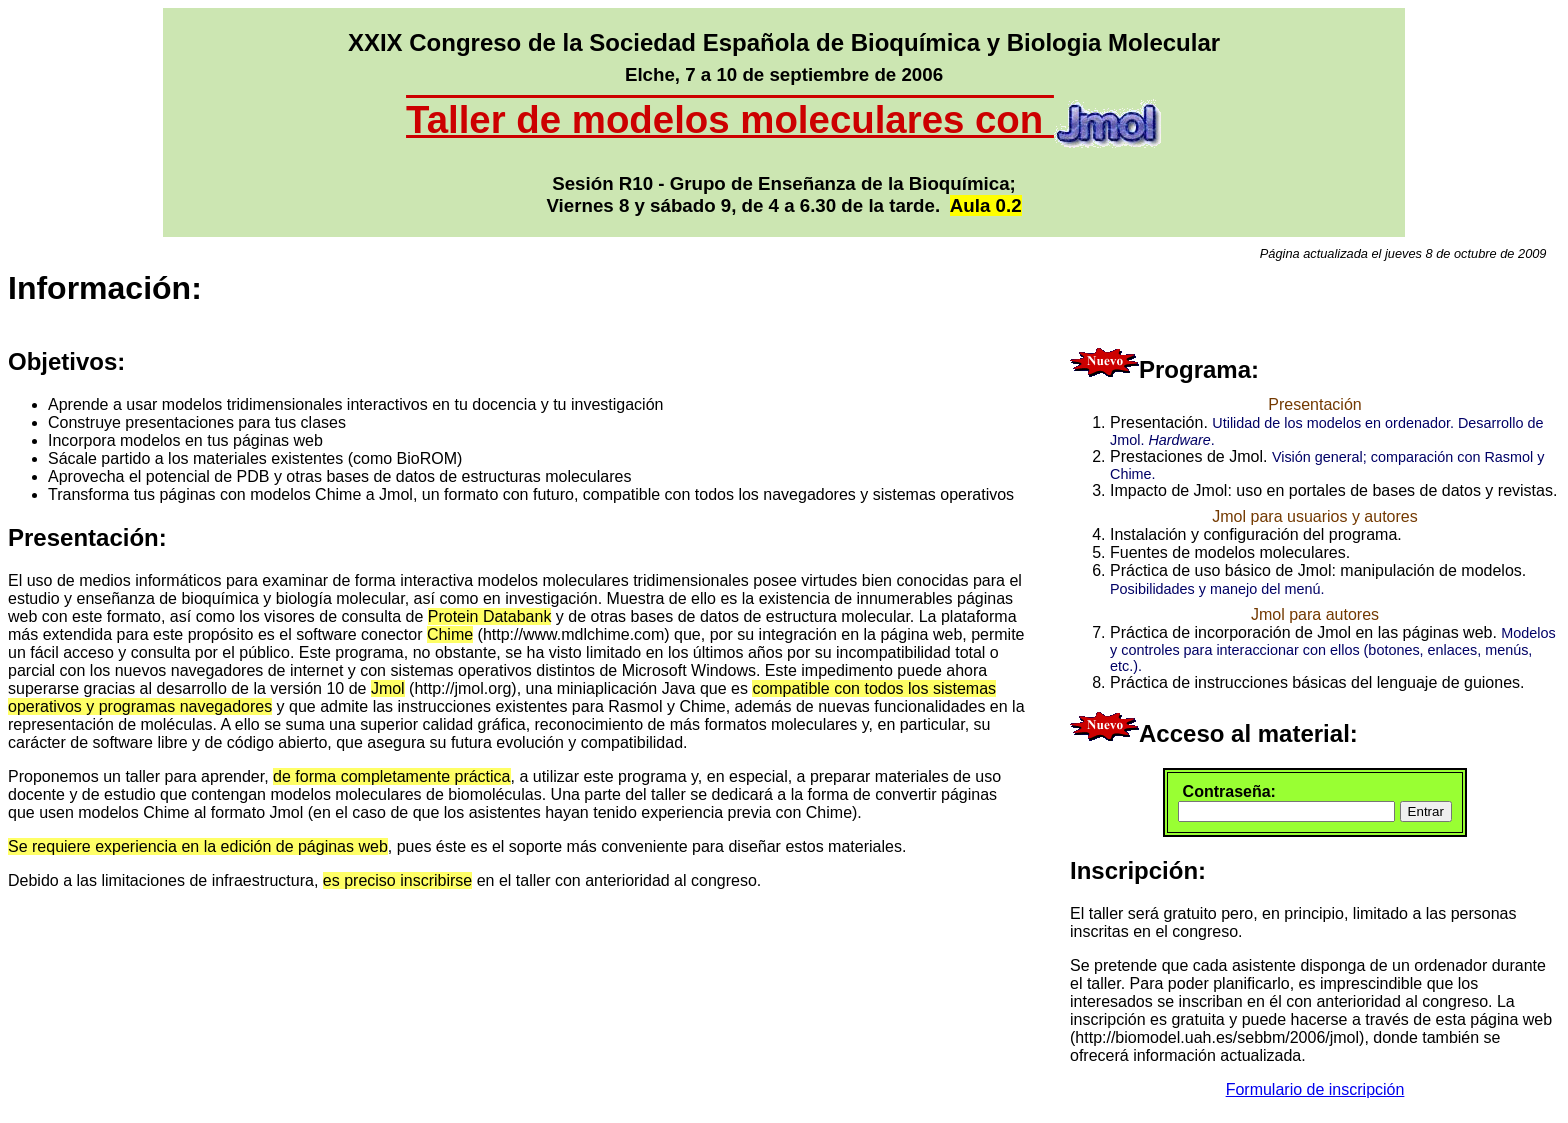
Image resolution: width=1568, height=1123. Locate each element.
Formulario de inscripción (1315, 1089)
